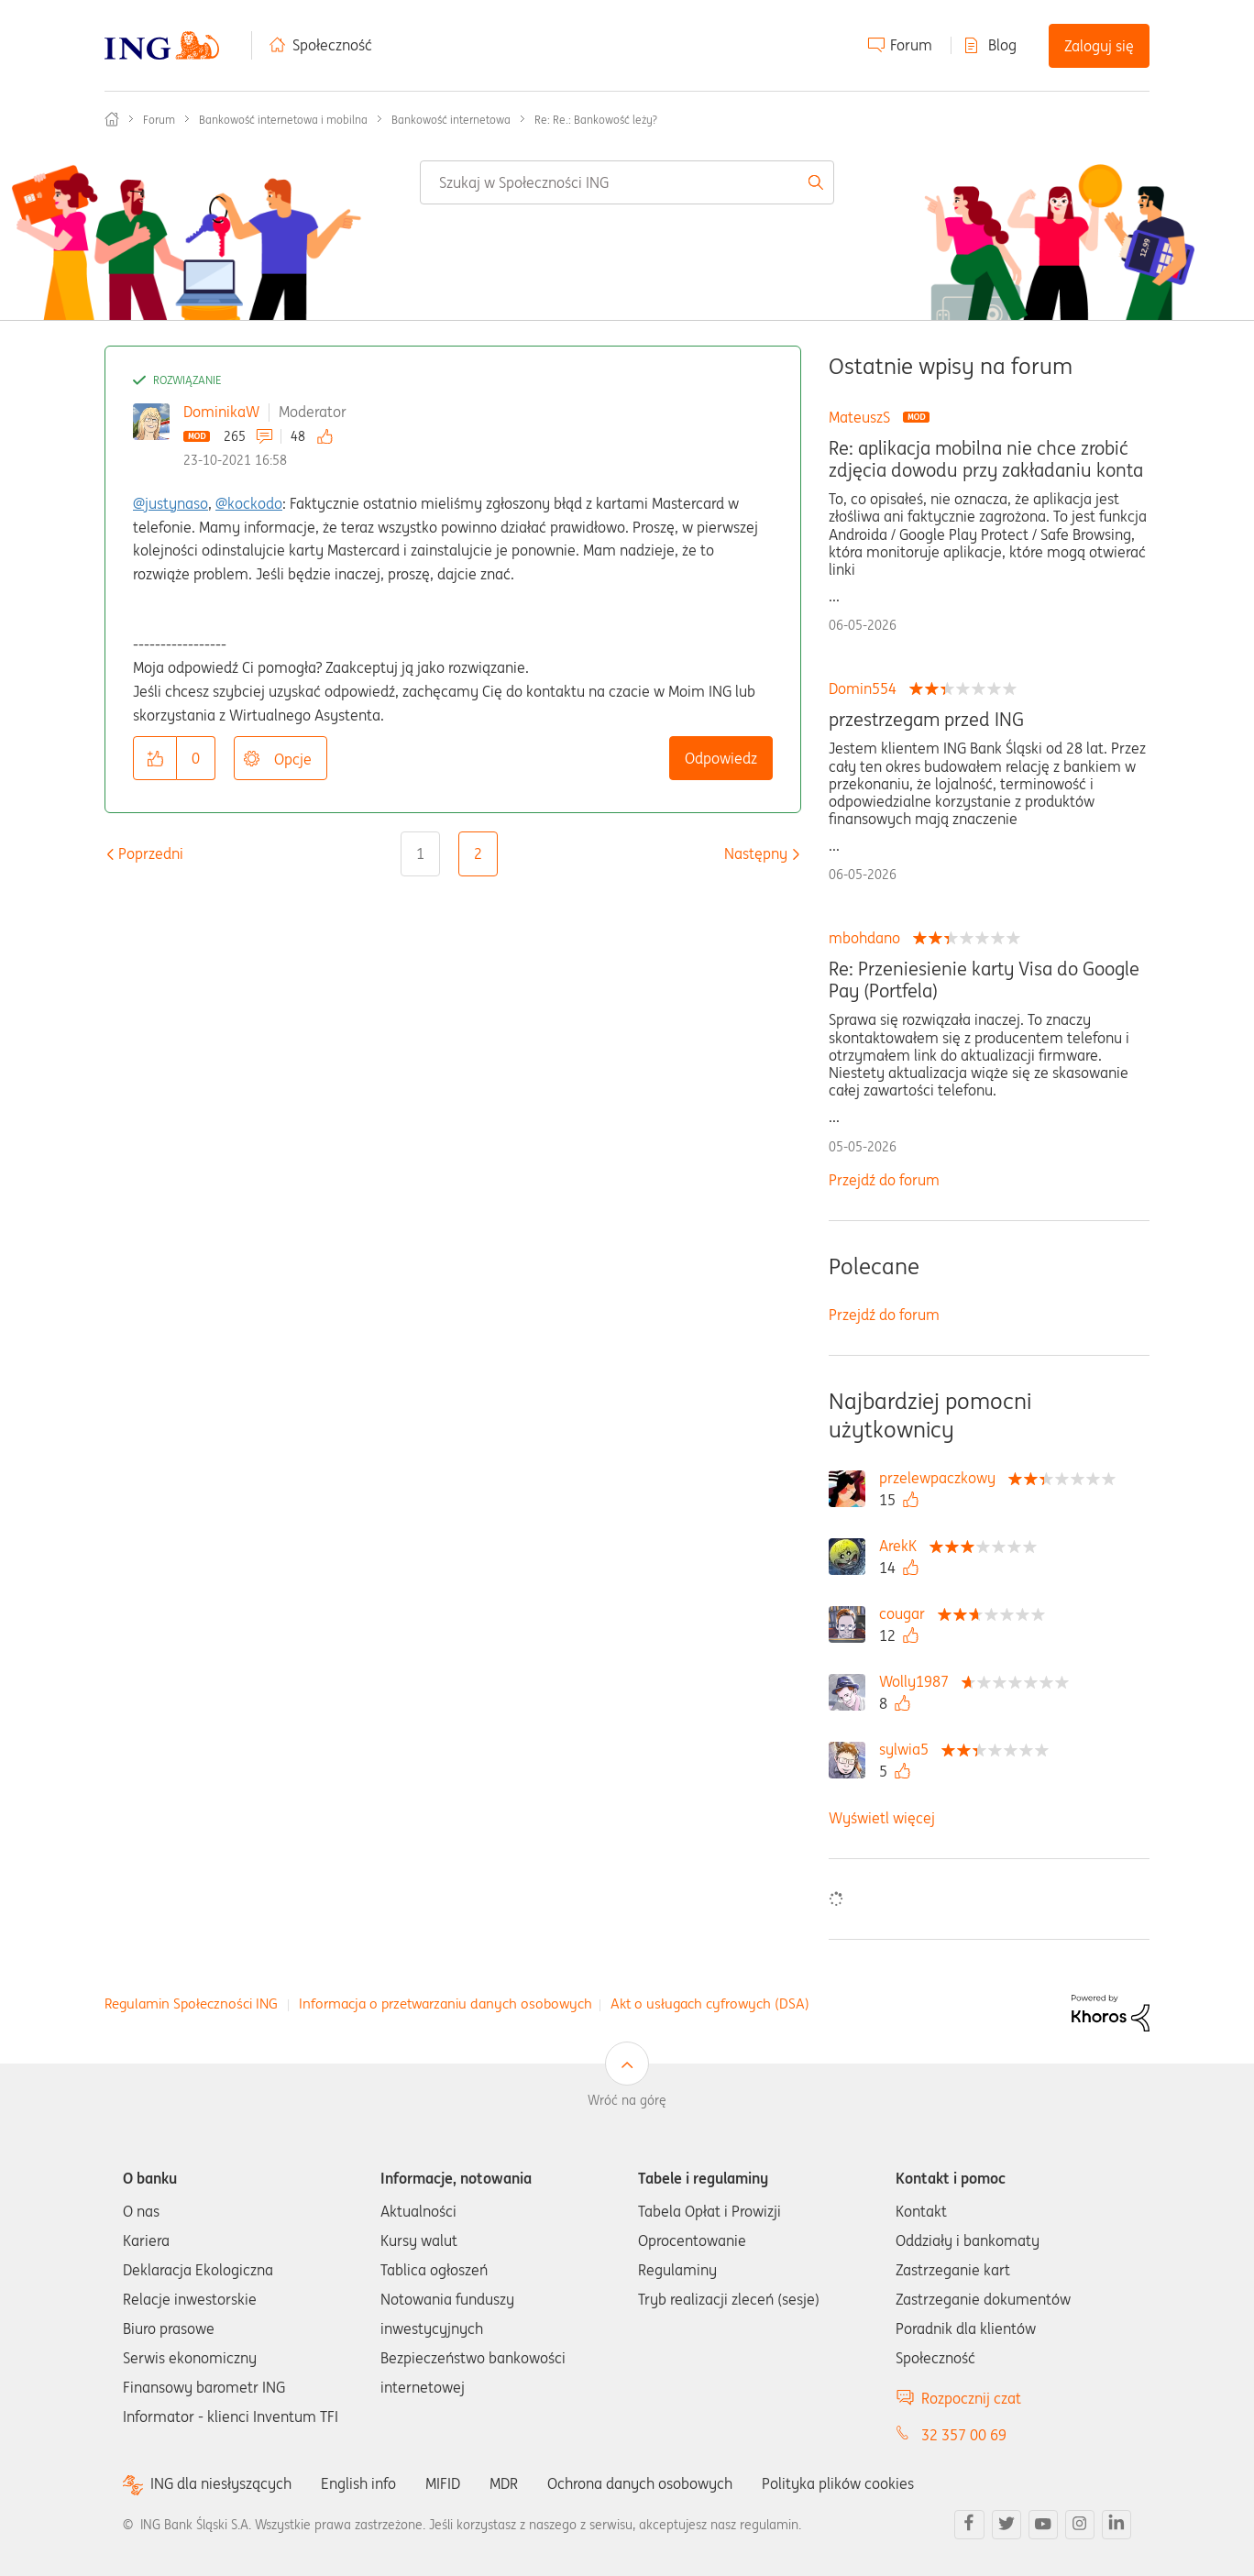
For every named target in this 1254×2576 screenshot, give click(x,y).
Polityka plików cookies (838, 2483)
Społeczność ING (111, 119)
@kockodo (248, 503)
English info (358, 2483)
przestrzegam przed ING (926, 720)
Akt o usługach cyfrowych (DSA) (709, 2003)
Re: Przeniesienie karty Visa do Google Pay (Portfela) (984, 980)
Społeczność (332, 45)
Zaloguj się (1099, 46)
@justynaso (170, 503)
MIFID (442, 2483)
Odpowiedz (721, 758)
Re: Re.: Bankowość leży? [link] (595, 120)
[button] (155, 758)
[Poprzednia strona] (150, 853)
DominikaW (221, 411)
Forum (911, 45)
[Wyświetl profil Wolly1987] (918, 1681)
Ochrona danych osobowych (639, 2483)
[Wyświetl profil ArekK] (902, 1545)
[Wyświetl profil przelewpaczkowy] (942, 1478)
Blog (1002, 45)
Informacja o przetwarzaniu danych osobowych (445, 2003)
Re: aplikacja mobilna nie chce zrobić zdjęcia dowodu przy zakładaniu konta (986, 459)
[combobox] (626, 182)
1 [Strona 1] (420, 853)
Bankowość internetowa (451, 120)
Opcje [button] (293, 759)
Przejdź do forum (884, 1180)
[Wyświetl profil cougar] (906, 1613)
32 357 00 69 (963, 2435)
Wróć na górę (627, 2100)
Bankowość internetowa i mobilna (283, 120)
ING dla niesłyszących (221, 2484)
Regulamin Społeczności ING (191, 2003)
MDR (504, 2483)
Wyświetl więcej (882, 1818)
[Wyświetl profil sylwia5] (908, 1749)
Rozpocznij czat (971, 2398)
